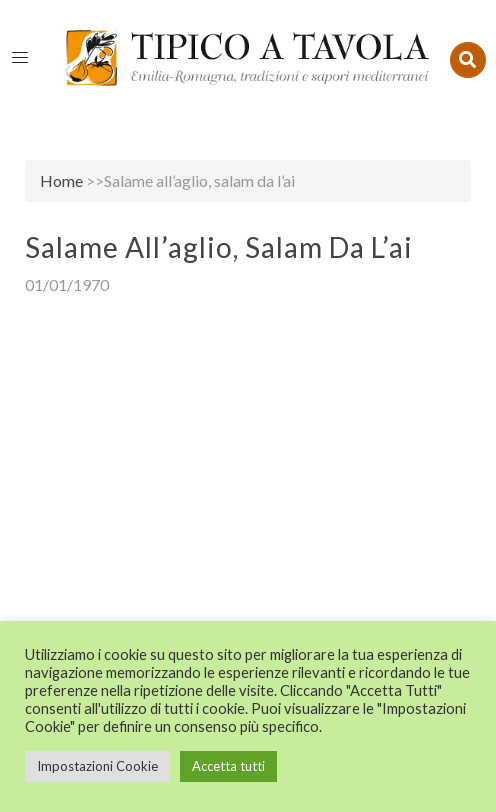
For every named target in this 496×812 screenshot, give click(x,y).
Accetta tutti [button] (228, 766)
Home (61, 180)
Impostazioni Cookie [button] (97, 766)
